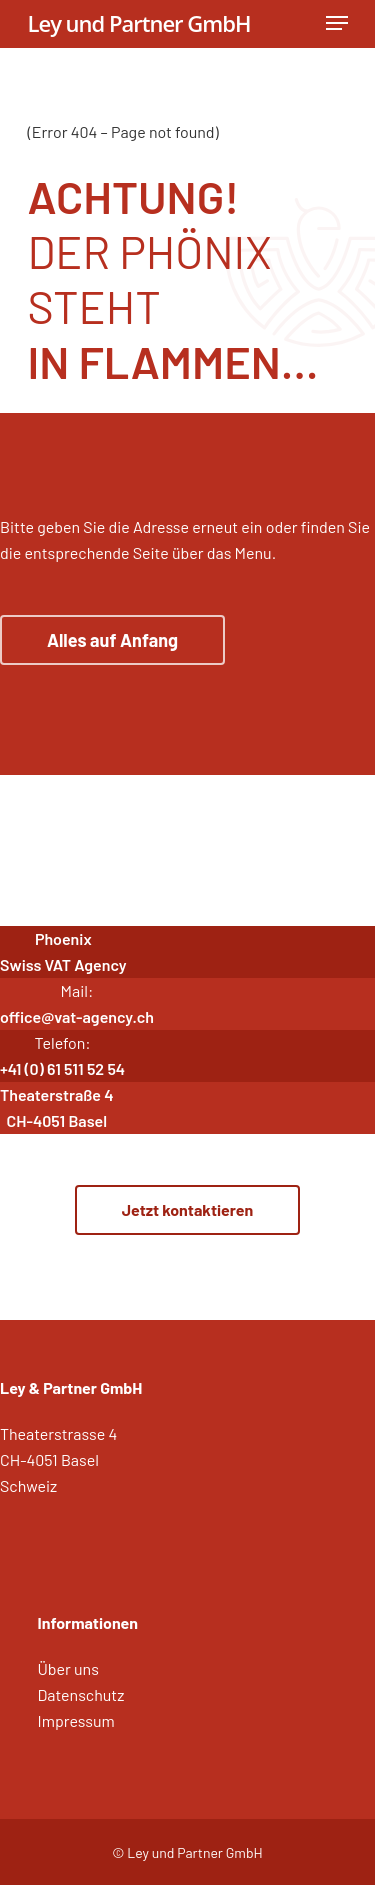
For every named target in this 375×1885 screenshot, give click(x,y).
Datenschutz (81, 1694)
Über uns (68, 1668)
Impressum (76, 1720)
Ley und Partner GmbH (139, 23)
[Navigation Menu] (337, 23)
